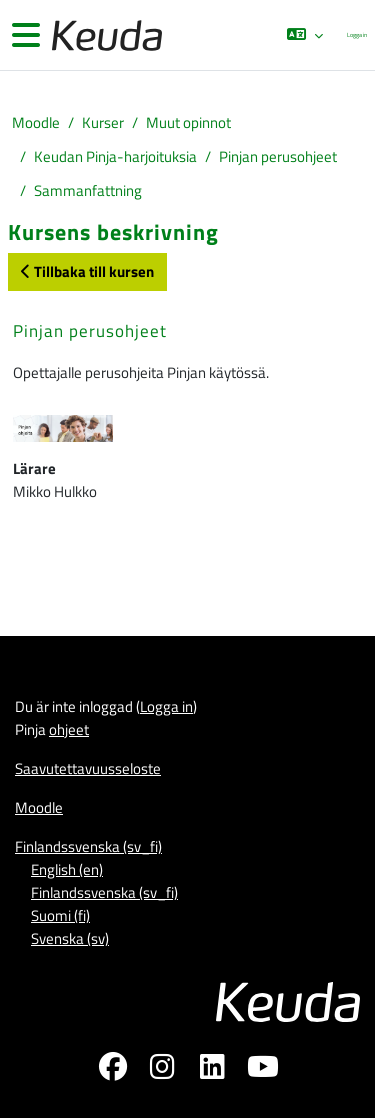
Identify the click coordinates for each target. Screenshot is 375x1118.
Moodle (36, 122)
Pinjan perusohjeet (278, 156)
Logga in (357, 34)
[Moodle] (105, 35)
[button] (305, 35)
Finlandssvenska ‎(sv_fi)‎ (88, 846)
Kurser (103, 122)
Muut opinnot (188, 122)
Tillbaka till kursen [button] (87, 271)
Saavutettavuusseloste (88, 768)
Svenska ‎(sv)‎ (70, 938)
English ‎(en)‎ (67, 869)
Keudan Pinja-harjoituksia (115, 156)
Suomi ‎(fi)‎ (60, 915)
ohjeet (69, 729)
